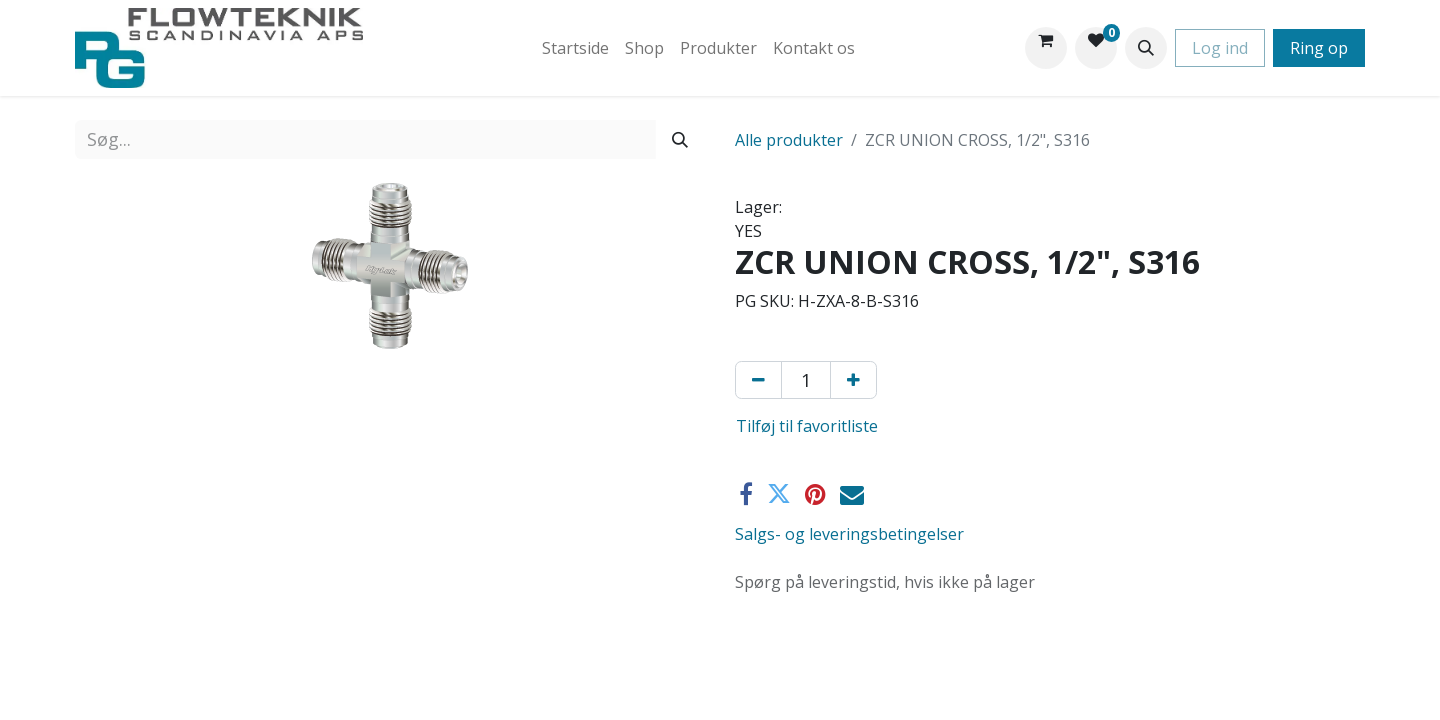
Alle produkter (789, 140)
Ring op (1319, 48)
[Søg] (680, 139)
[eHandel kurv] (1046, 48)
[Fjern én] (758, 380)
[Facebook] (746, 494)
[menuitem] (575, 48)
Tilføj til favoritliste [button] (807, 426)
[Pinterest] (815, 494)
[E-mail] (852, 494)
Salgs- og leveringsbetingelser (849, 534)
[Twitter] (779, 494)
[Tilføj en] (853, 380)
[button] (1146, 48)
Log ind (1220, 48)
